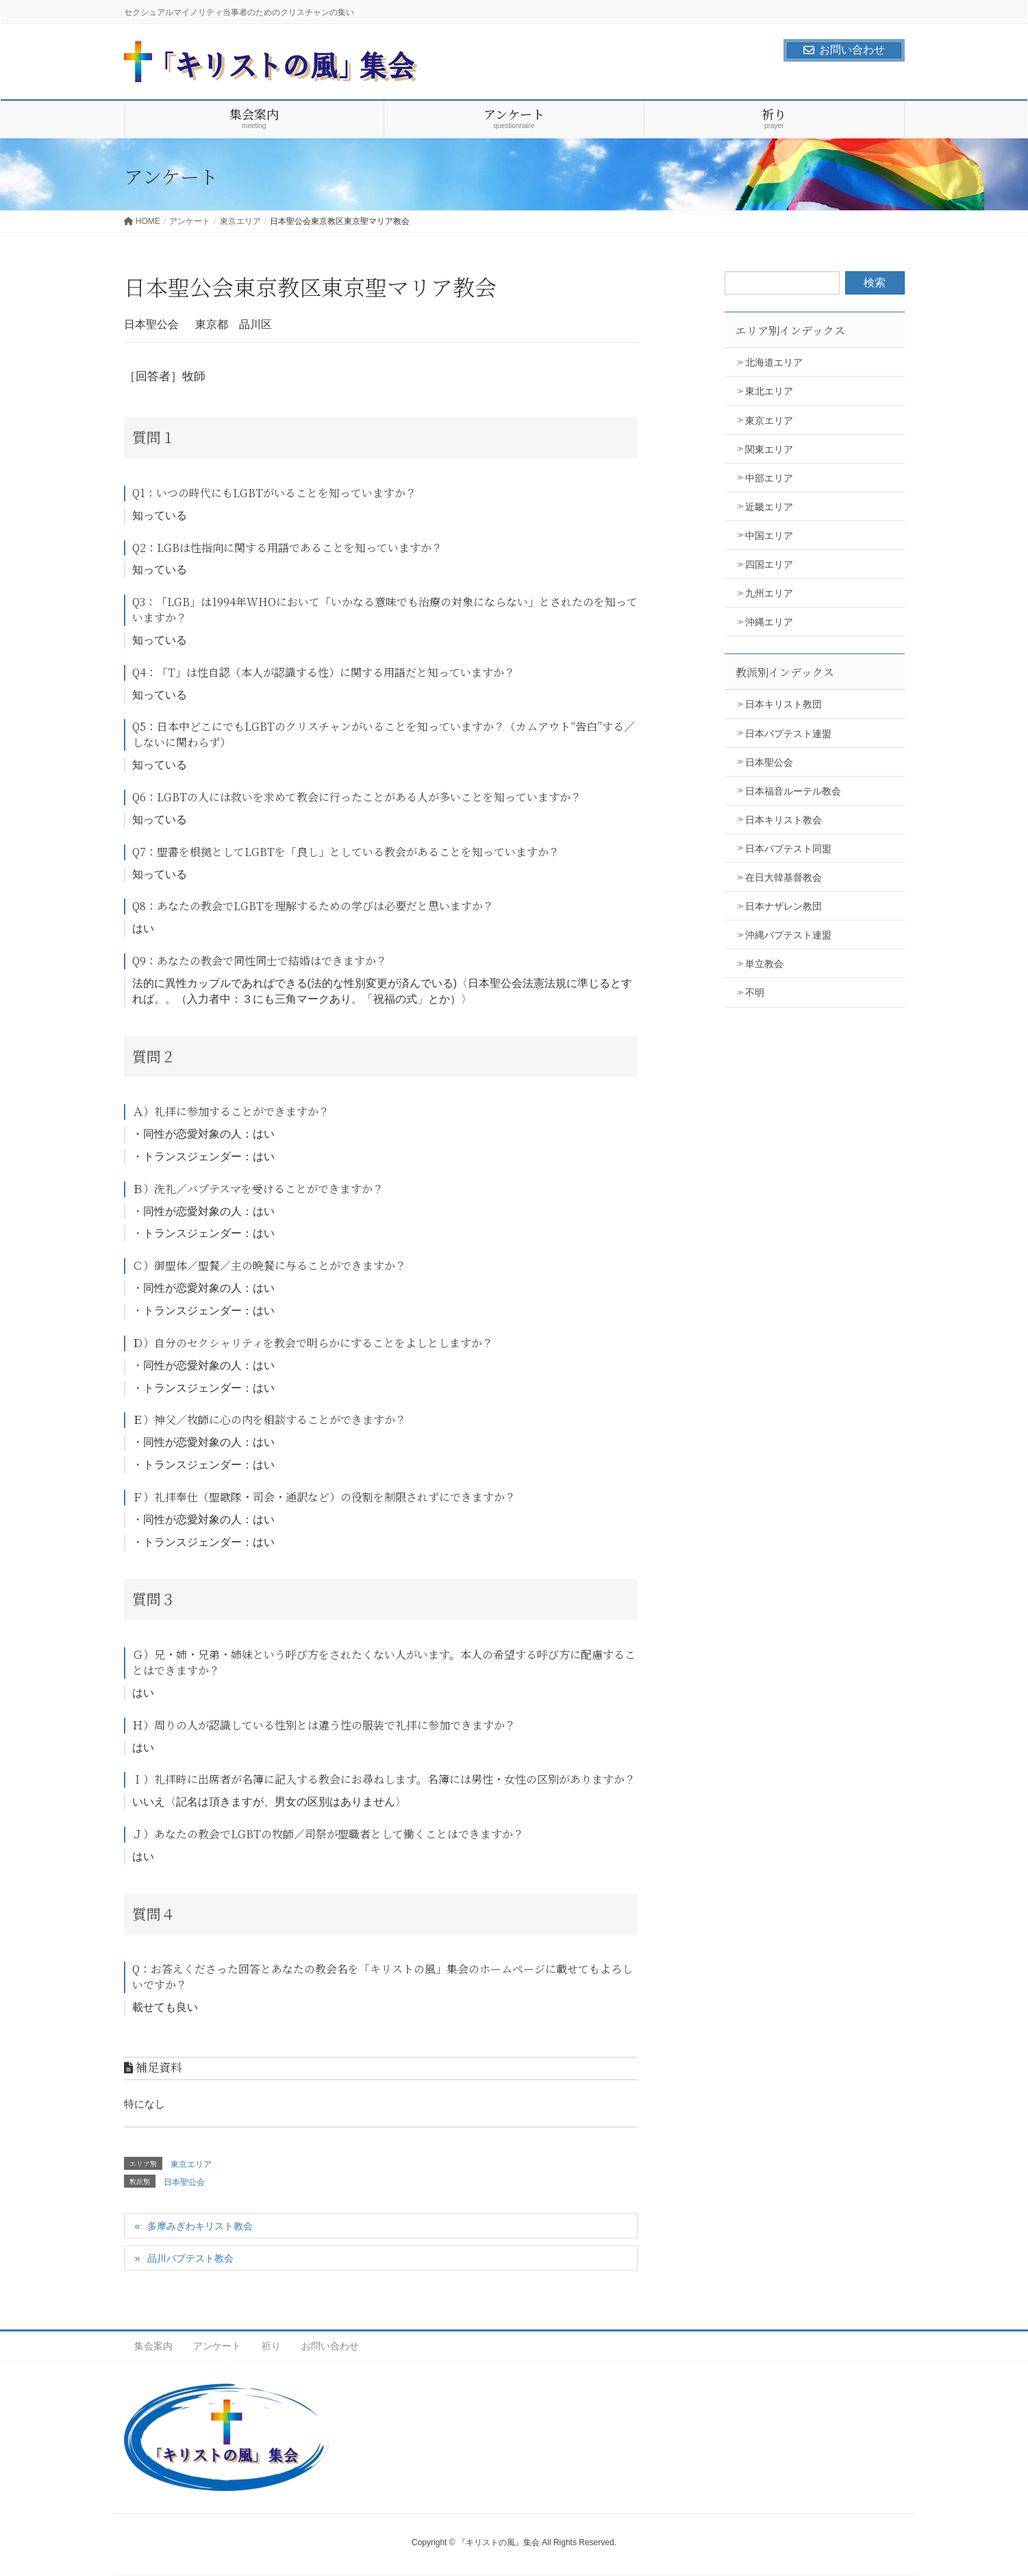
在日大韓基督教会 (783, 877)
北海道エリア (774, 362)
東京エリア (191, 2164)
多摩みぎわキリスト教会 (200, 2226)
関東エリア (769, 449)
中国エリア (769, 535)
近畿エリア (769, 506)
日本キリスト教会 (783, 819)
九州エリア (769, 593)
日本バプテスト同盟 (788, 848)
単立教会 (764, 963)
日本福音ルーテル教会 (793, 791)
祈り (271, 2345)
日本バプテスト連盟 (788, 733)
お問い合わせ (844, 49)
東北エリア (769, 391)
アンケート (217, 2345)
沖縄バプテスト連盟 (788, 934)
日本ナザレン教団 (783, 906)
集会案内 (153, 2345)
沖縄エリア (769, 621)
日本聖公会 (184, 2182)
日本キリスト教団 (783, 704)
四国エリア (769, 564)
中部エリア (769, 478)
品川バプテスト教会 (190, 2258)
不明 (754, 992)
